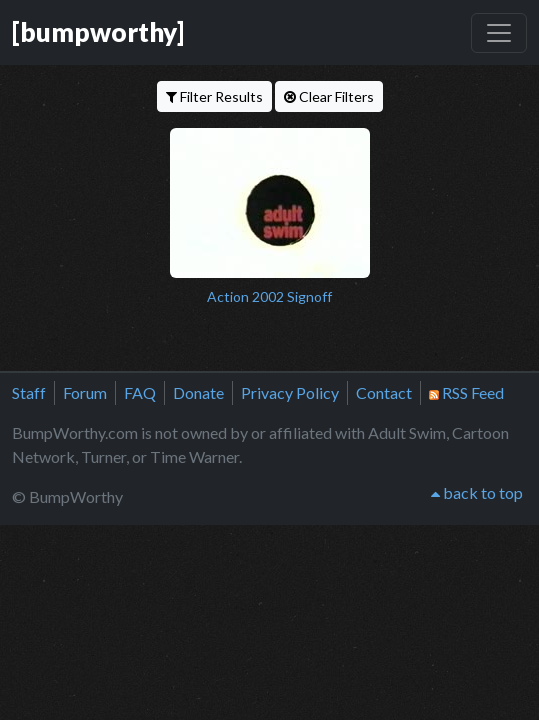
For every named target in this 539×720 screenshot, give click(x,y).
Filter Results (214, 96)
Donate (198, 392)
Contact (384, 392)
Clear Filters (329, 96)
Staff (29, 392)
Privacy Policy (290, 392)
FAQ (140, 392)
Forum (85, 392)
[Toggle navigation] (499, 33)
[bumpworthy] (98, 32)
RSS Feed (466, 392)
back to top (477, 492)
